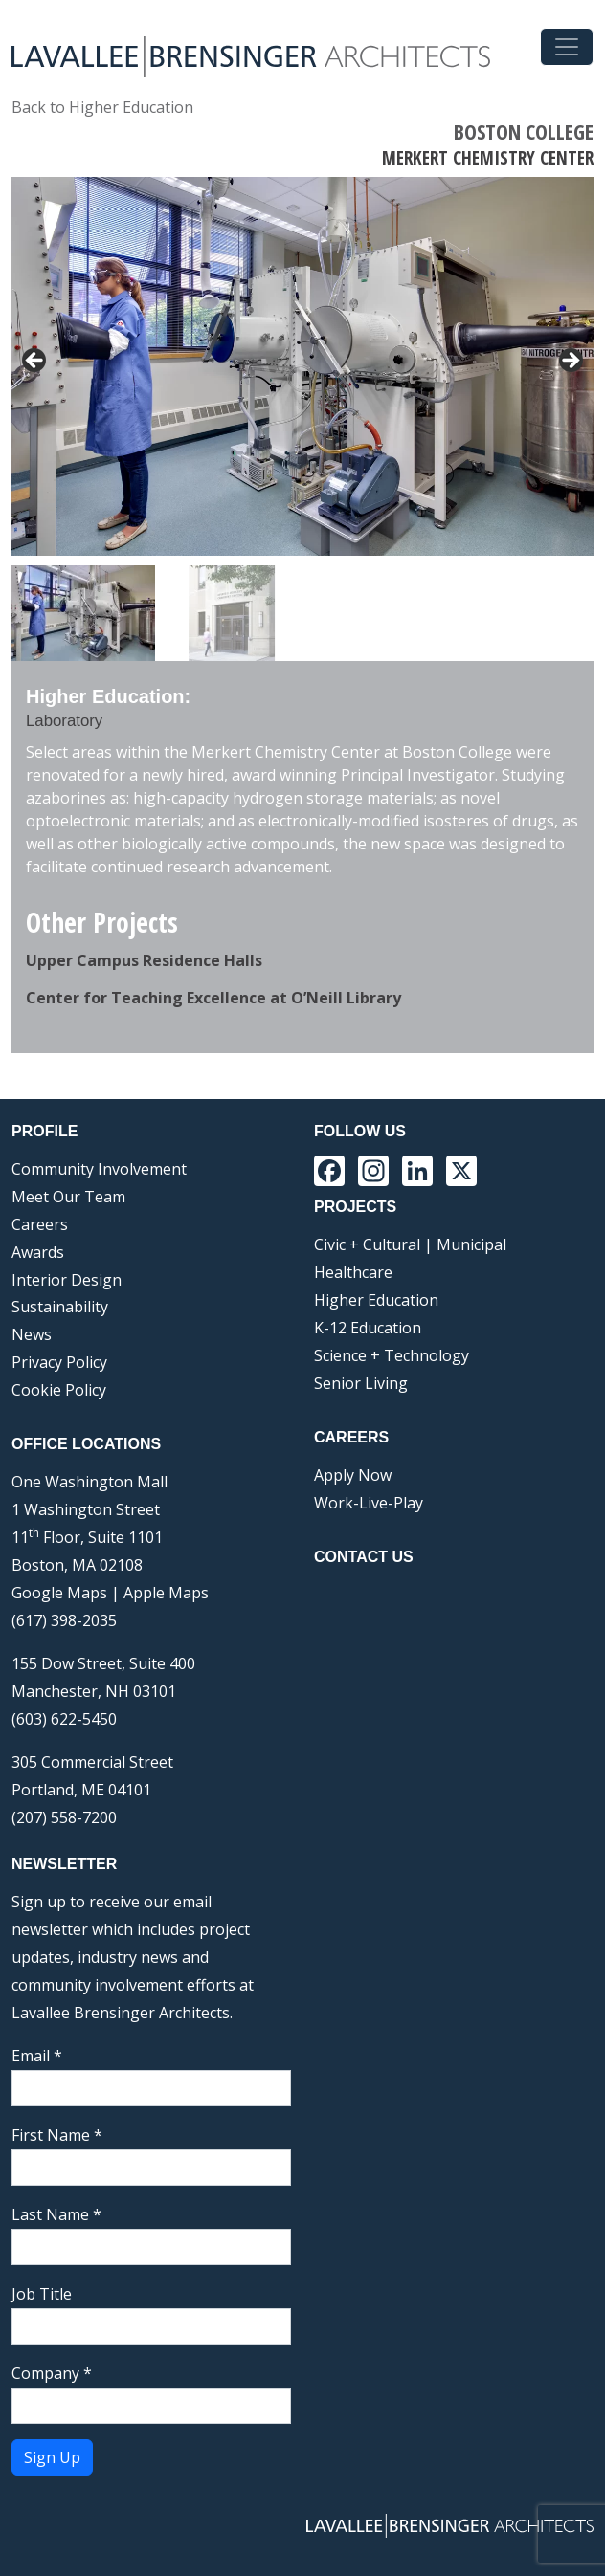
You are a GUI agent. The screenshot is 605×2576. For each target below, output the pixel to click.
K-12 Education (367, 1327)
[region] (302, 419)
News (31, 1334)
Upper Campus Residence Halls (144, 960)
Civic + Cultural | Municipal (410, 1244)
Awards (37, 1252)
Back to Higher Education (102, 107)
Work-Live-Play (368, 1502)
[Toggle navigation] (567, 47)
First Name (56, 2135)
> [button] (569, 361)
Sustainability (59, 1306)
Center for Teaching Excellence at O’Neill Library (213, 997)
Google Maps (59, 1592)
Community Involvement (99, 1168)
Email (36, 2055)
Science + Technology (391, 1355)
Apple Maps (166, 1592)
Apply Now (353, 1475)
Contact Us (364, 1557)
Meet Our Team (68, 1196)
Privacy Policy (59, 1362)
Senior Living (361, 1383)
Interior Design (66, 1279)
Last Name (56, 2214)
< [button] (35, 361)
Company (51, 2373)
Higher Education (376, 1299)
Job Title (41, 2293)
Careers (39, 1224)
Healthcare (353, 1272)
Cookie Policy (58, 1389)
